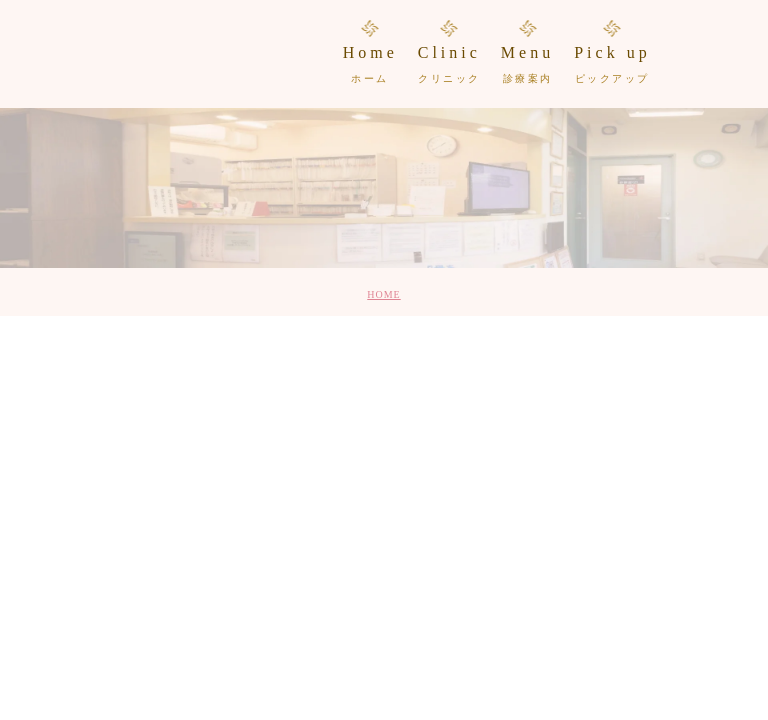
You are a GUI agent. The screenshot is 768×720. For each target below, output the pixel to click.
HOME (383, 294)
